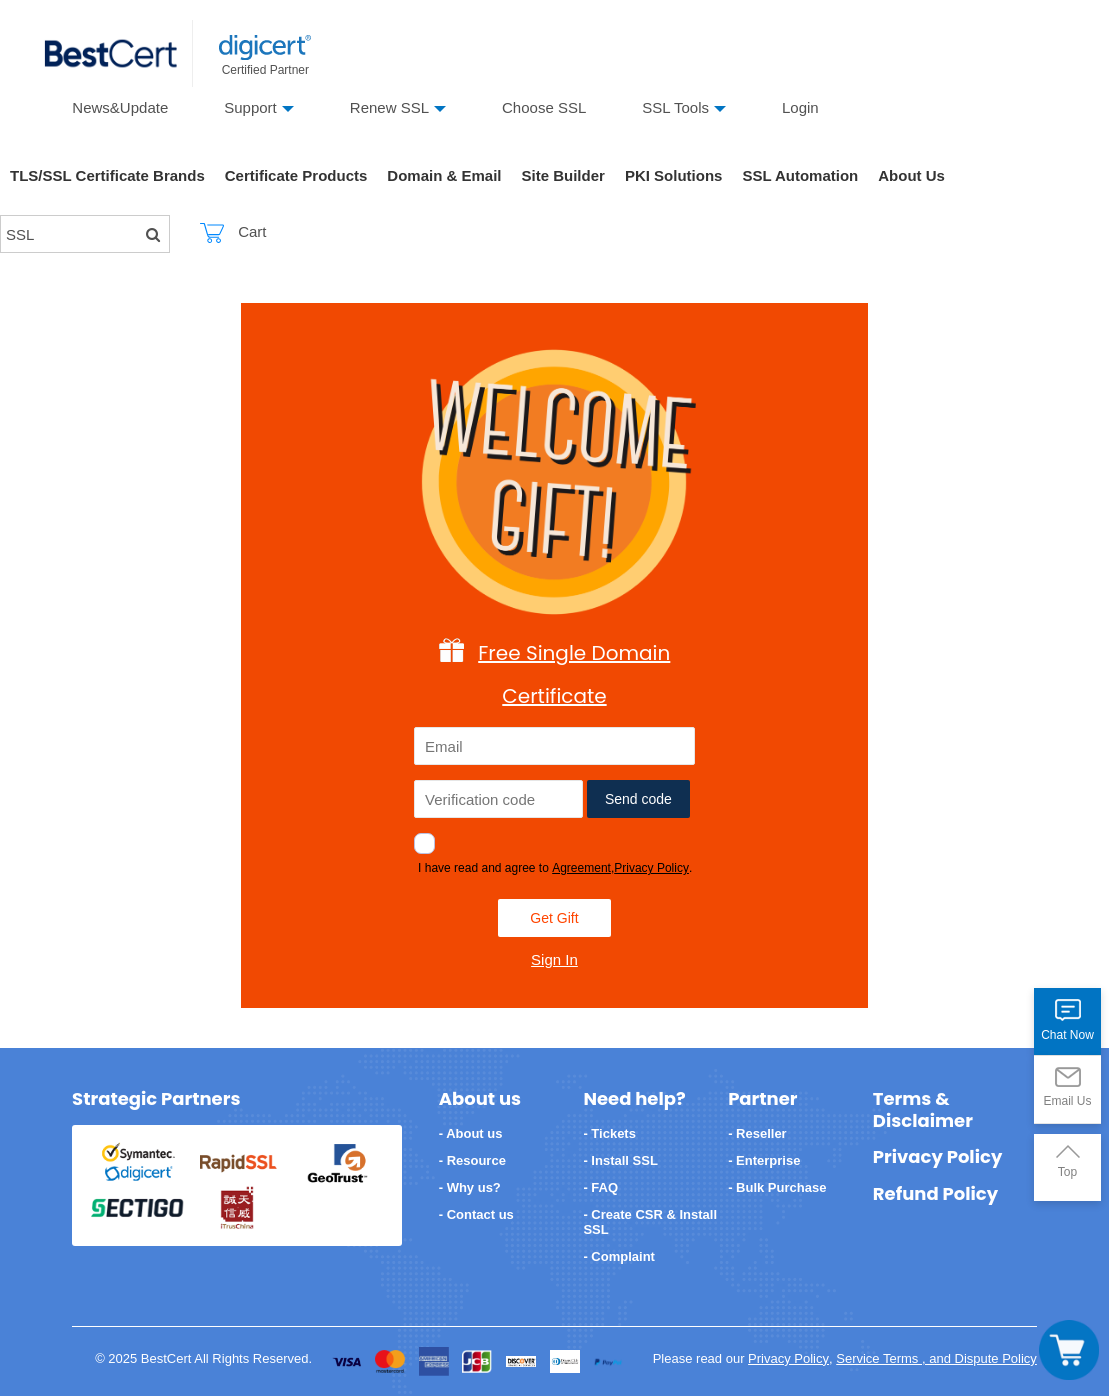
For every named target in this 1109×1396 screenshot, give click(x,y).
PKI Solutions (674, 175)
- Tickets (609, 1133)
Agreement (581, 868)
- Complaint (619, 1256)
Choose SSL (544, 107)
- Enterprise (764, 1160)
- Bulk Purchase (777, 1187)
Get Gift (554, 918)
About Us (911, 175)
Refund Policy (935, 1194)
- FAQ (600, 1187)
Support (250, 107)
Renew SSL (389, 107)
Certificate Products (296, 175)
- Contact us (476, 1214)
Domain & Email (444, 175)
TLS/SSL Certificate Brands (107, 175)
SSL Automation (800, 175)
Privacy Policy (651, 868)
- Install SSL (620, 1160)
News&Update (120, 107)
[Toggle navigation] (1069, 1350)
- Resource (472, 1160)
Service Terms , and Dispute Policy (936, 1358)
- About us (471, 1133)
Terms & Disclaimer (923, 1109)
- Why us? (470, 1187)
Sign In (554, 959)
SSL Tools (675, 107)
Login (800, 107)
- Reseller (757, 1133)
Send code (638, 799)
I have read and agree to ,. (555, 868)
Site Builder (563, 175)
